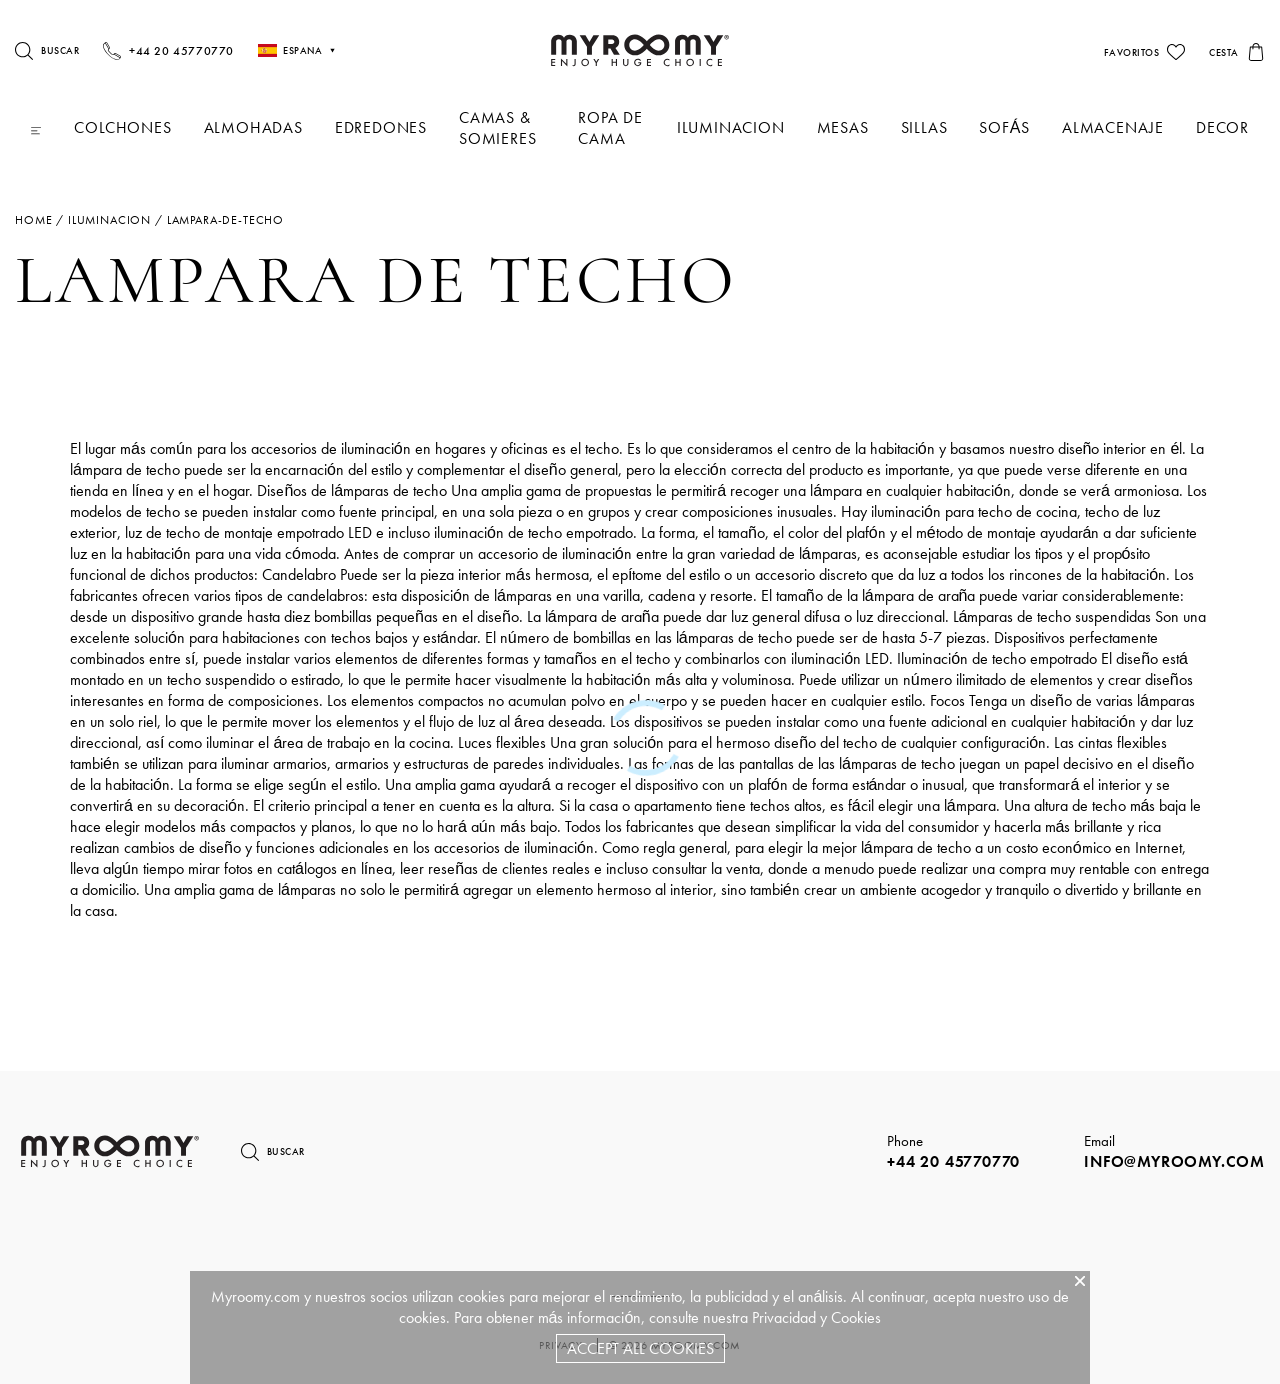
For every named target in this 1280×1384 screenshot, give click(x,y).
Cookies (856, 1317)
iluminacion (731, 127)
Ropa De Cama (610, 128)
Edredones (381, 127)
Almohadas (253, 127)
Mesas (843, 127)
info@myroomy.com (1174, 1161)
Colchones (122, 127)
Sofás (1004, 127)
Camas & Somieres (497, 128)
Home (33, 220)
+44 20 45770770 (953, 1161)
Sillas (924, 127)
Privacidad (784, 1317)
